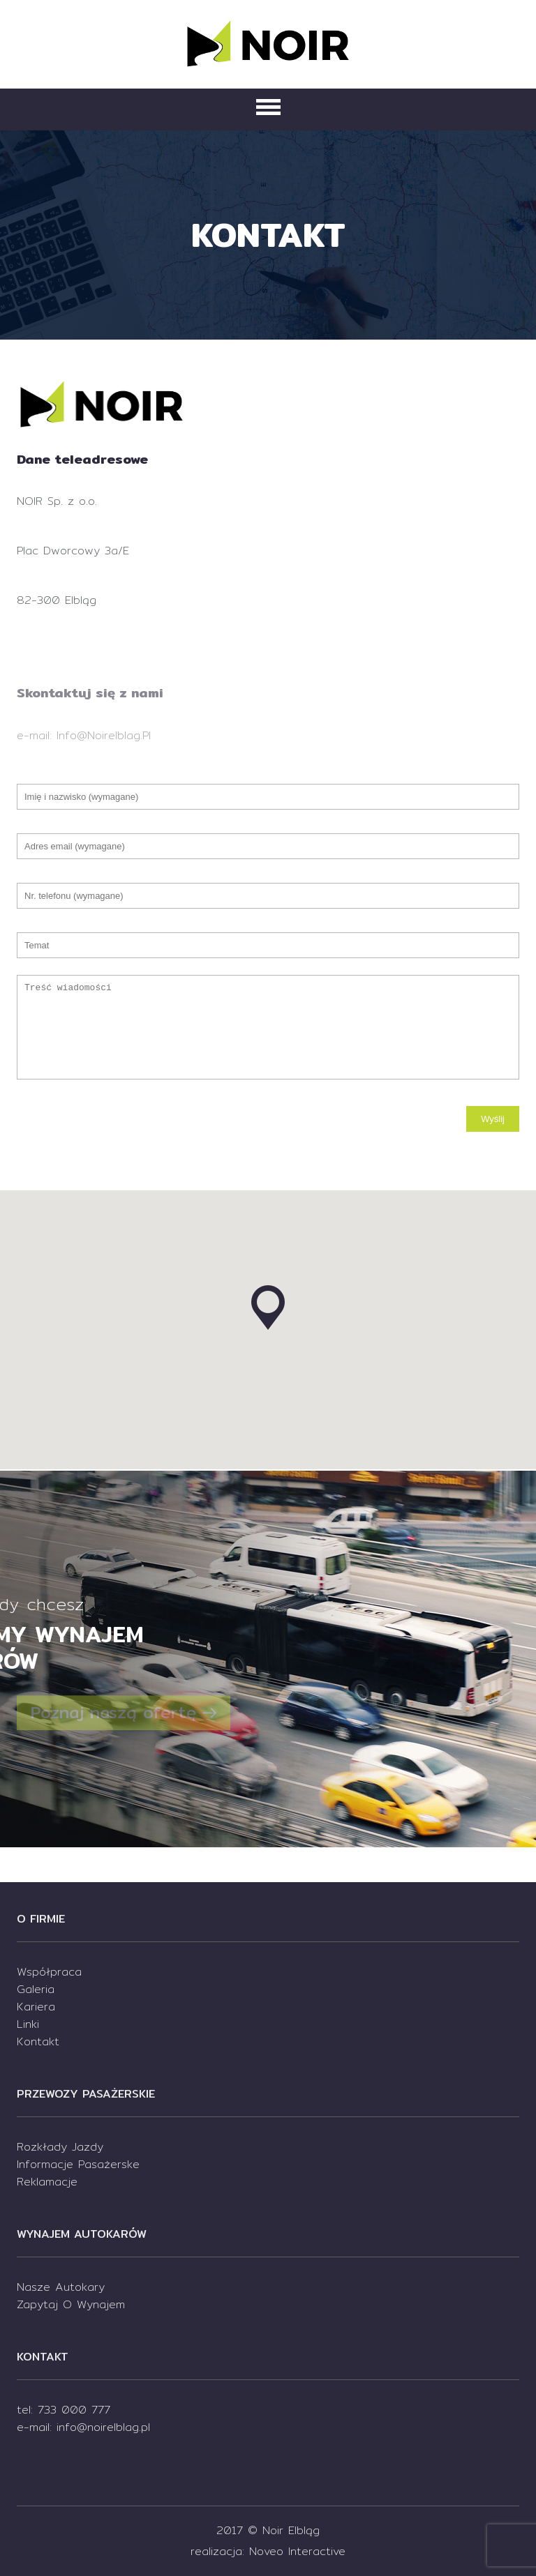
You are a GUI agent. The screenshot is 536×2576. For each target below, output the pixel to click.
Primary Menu (268, 107)
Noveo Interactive (297, 2551)
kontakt (38, 2041)
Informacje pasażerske (78, 2164)
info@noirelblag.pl (104, 735)
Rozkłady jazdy (60, 2146)
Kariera (36, 2006)
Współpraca (49, 1971)
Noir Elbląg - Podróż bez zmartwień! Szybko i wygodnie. (268, 42)
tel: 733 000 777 (63, 2409)
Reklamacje (47, 2181)
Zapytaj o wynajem (71, 2304)
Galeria (35, 1989)
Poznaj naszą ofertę (123, 1713)
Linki (28, 2024)
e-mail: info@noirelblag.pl (83, 2427)
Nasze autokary (61, 2287)
